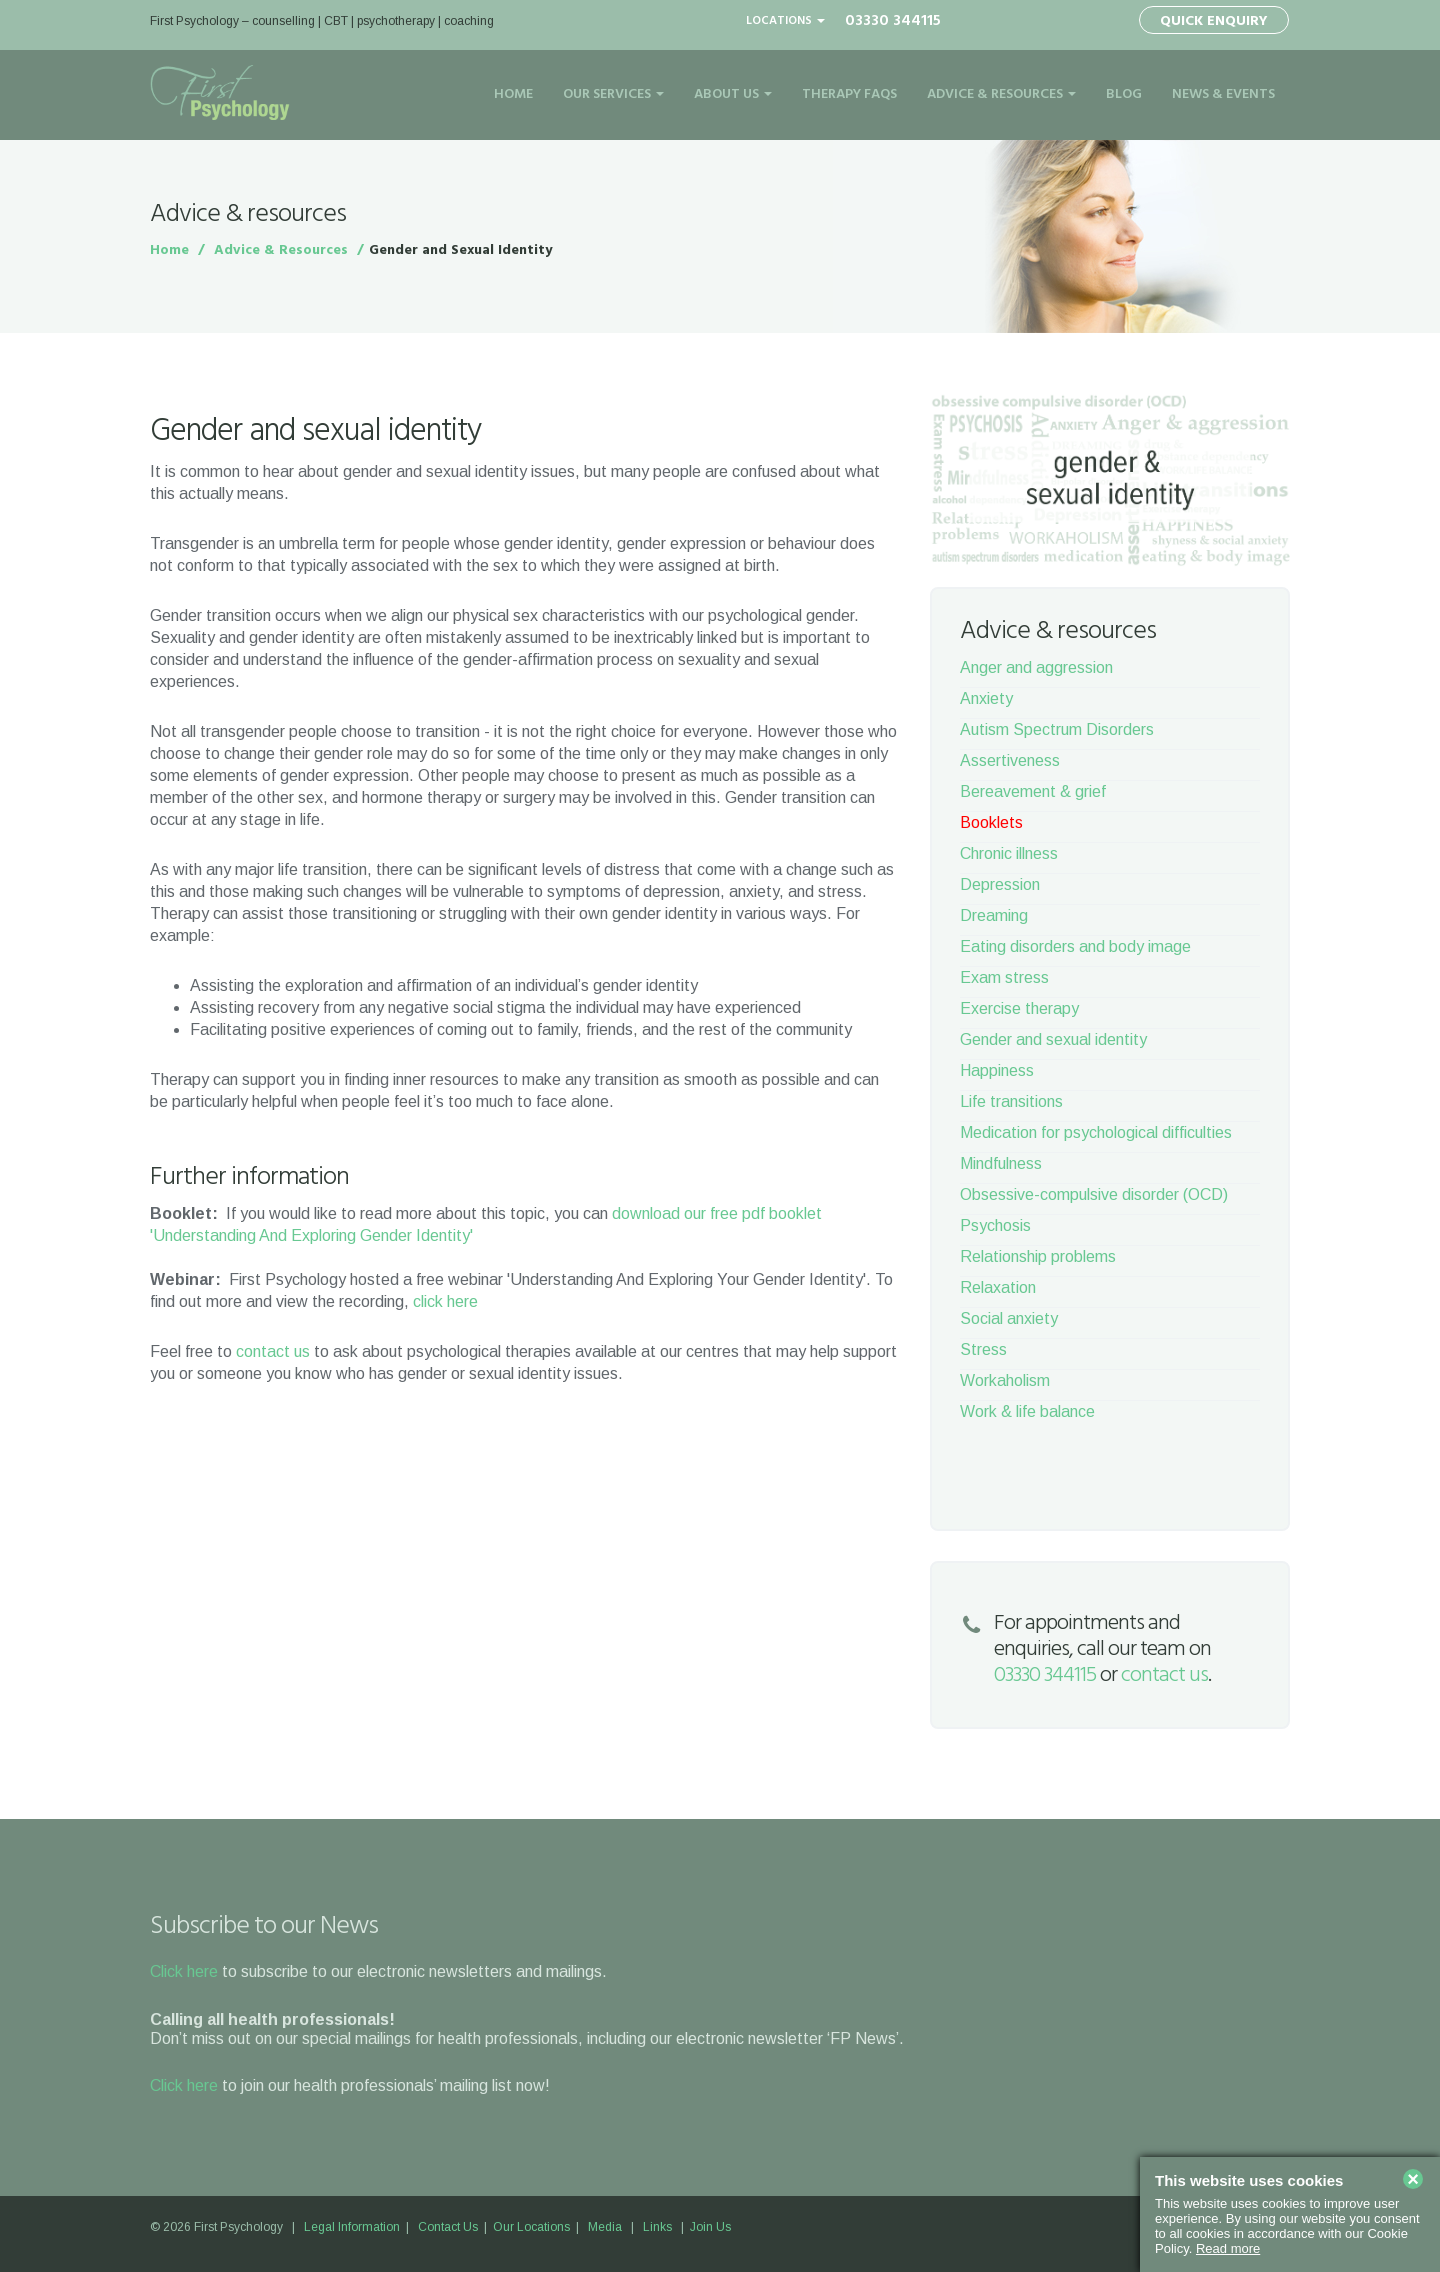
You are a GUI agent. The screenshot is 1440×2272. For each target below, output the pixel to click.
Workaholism (1005, 1380)
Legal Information (352, 2227)
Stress (983, 1349)
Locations (785, 21)
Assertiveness (1010, 760)
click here (445, 1301)
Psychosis (995, 1225)
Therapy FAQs (849, 94)
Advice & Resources (1001, 94)
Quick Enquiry (1214, 21)
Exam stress (1004, 977)
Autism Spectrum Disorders (1057, 729)
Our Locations (531, 2227)
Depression (1000, 884)
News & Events (1223, 94)
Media (605, 2227)
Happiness (997, 1070)
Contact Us (448, 2227)
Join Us (710, 2227)
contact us (273, 1351)
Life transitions (1011, 1101)
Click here (184, 1971)
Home (513, 94)
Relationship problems (1038, 1256)
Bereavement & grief (1033, 791)
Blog (1124, 94)
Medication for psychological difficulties (1096, 1132)
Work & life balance (1027, 1411)
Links (657, 2227)
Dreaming (994, 915)
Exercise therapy (1019, 1008)
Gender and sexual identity (1053, 1039)
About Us (733, 94)
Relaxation (998, 1287)
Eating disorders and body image (1075, 946)
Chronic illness (1009, 853)
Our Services (613, 94)
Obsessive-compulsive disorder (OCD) (1094, 1194)
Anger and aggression (1036, 667)
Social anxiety (1009, 1318)
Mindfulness (1001, 1163)
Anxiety (986, 698)
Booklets (991, 822)
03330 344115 (893, 21)
